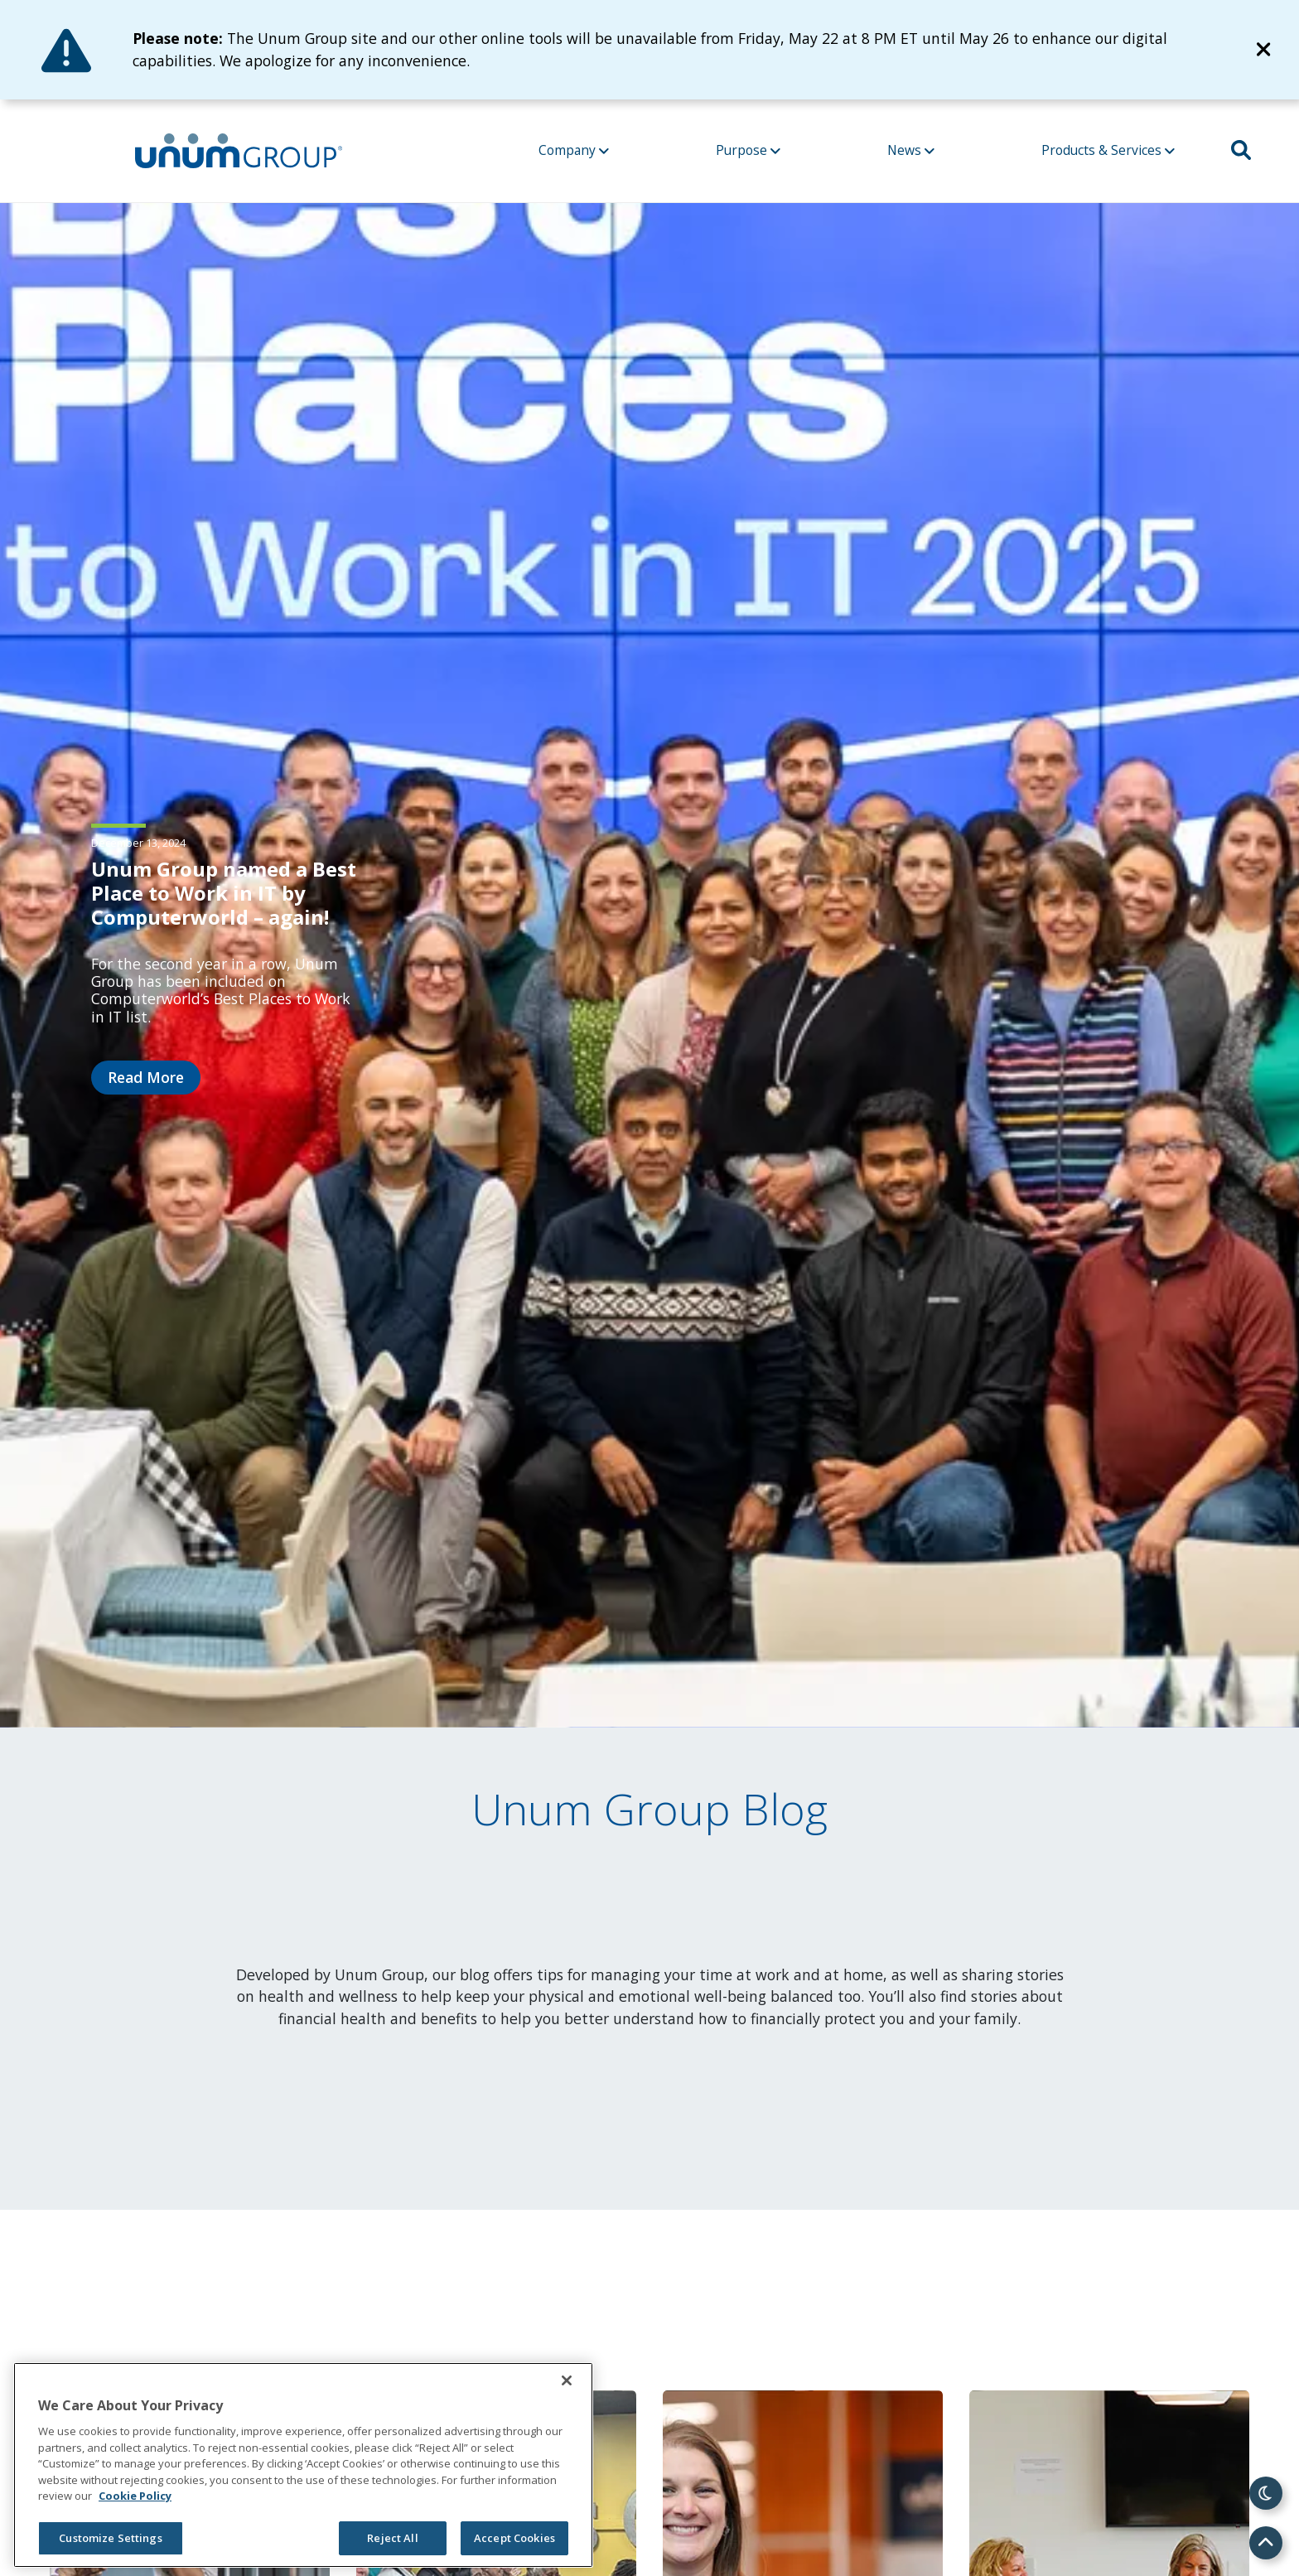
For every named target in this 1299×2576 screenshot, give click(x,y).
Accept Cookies (514, 2537)
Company (573, 150)
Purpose (748, 150)
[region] (303, 2465)
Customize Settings (110, 2537)
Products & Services (1108, 150)
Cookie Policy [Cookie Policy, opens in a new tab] (135, 2495)
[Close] (566, 2380)
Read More (146, 1077)
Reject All (392, 2537)
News (910, 150)
